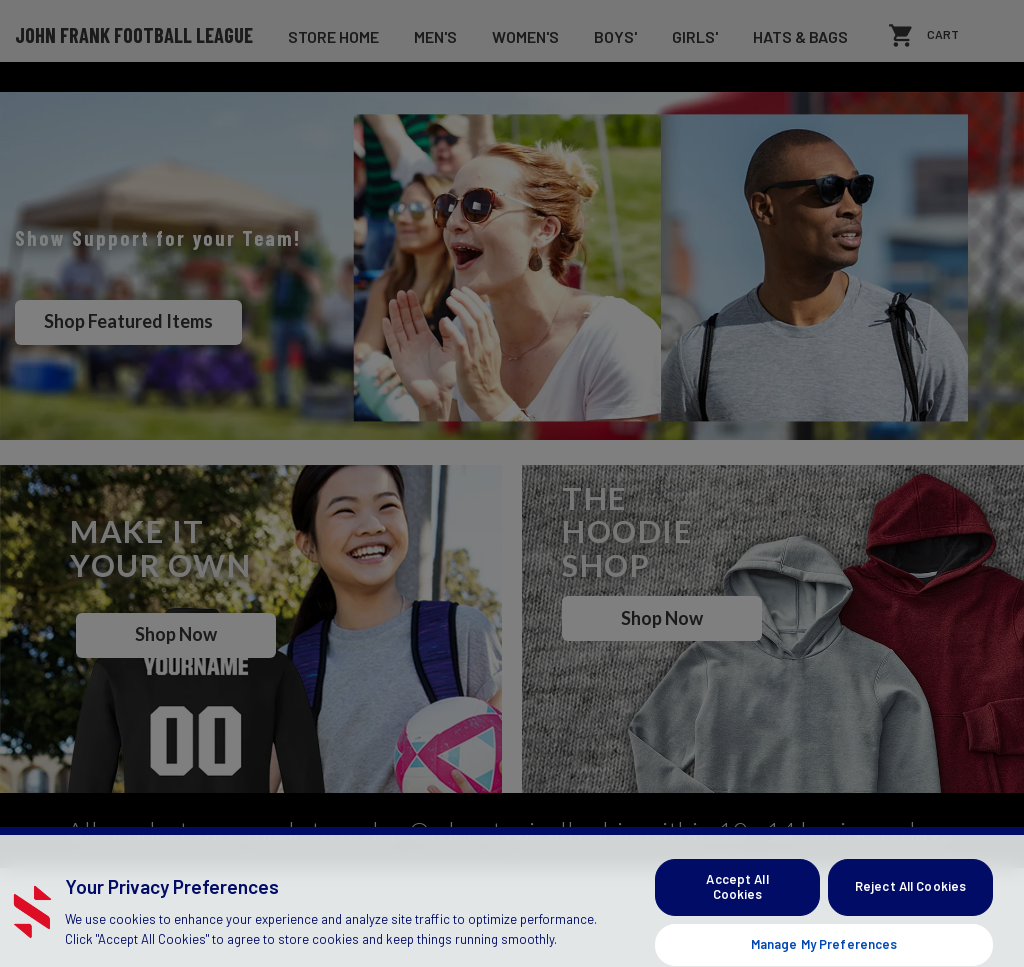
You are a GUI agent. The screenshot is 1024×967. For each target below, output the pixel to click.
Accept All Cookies (737, 935)
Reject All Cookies (910, 935)
